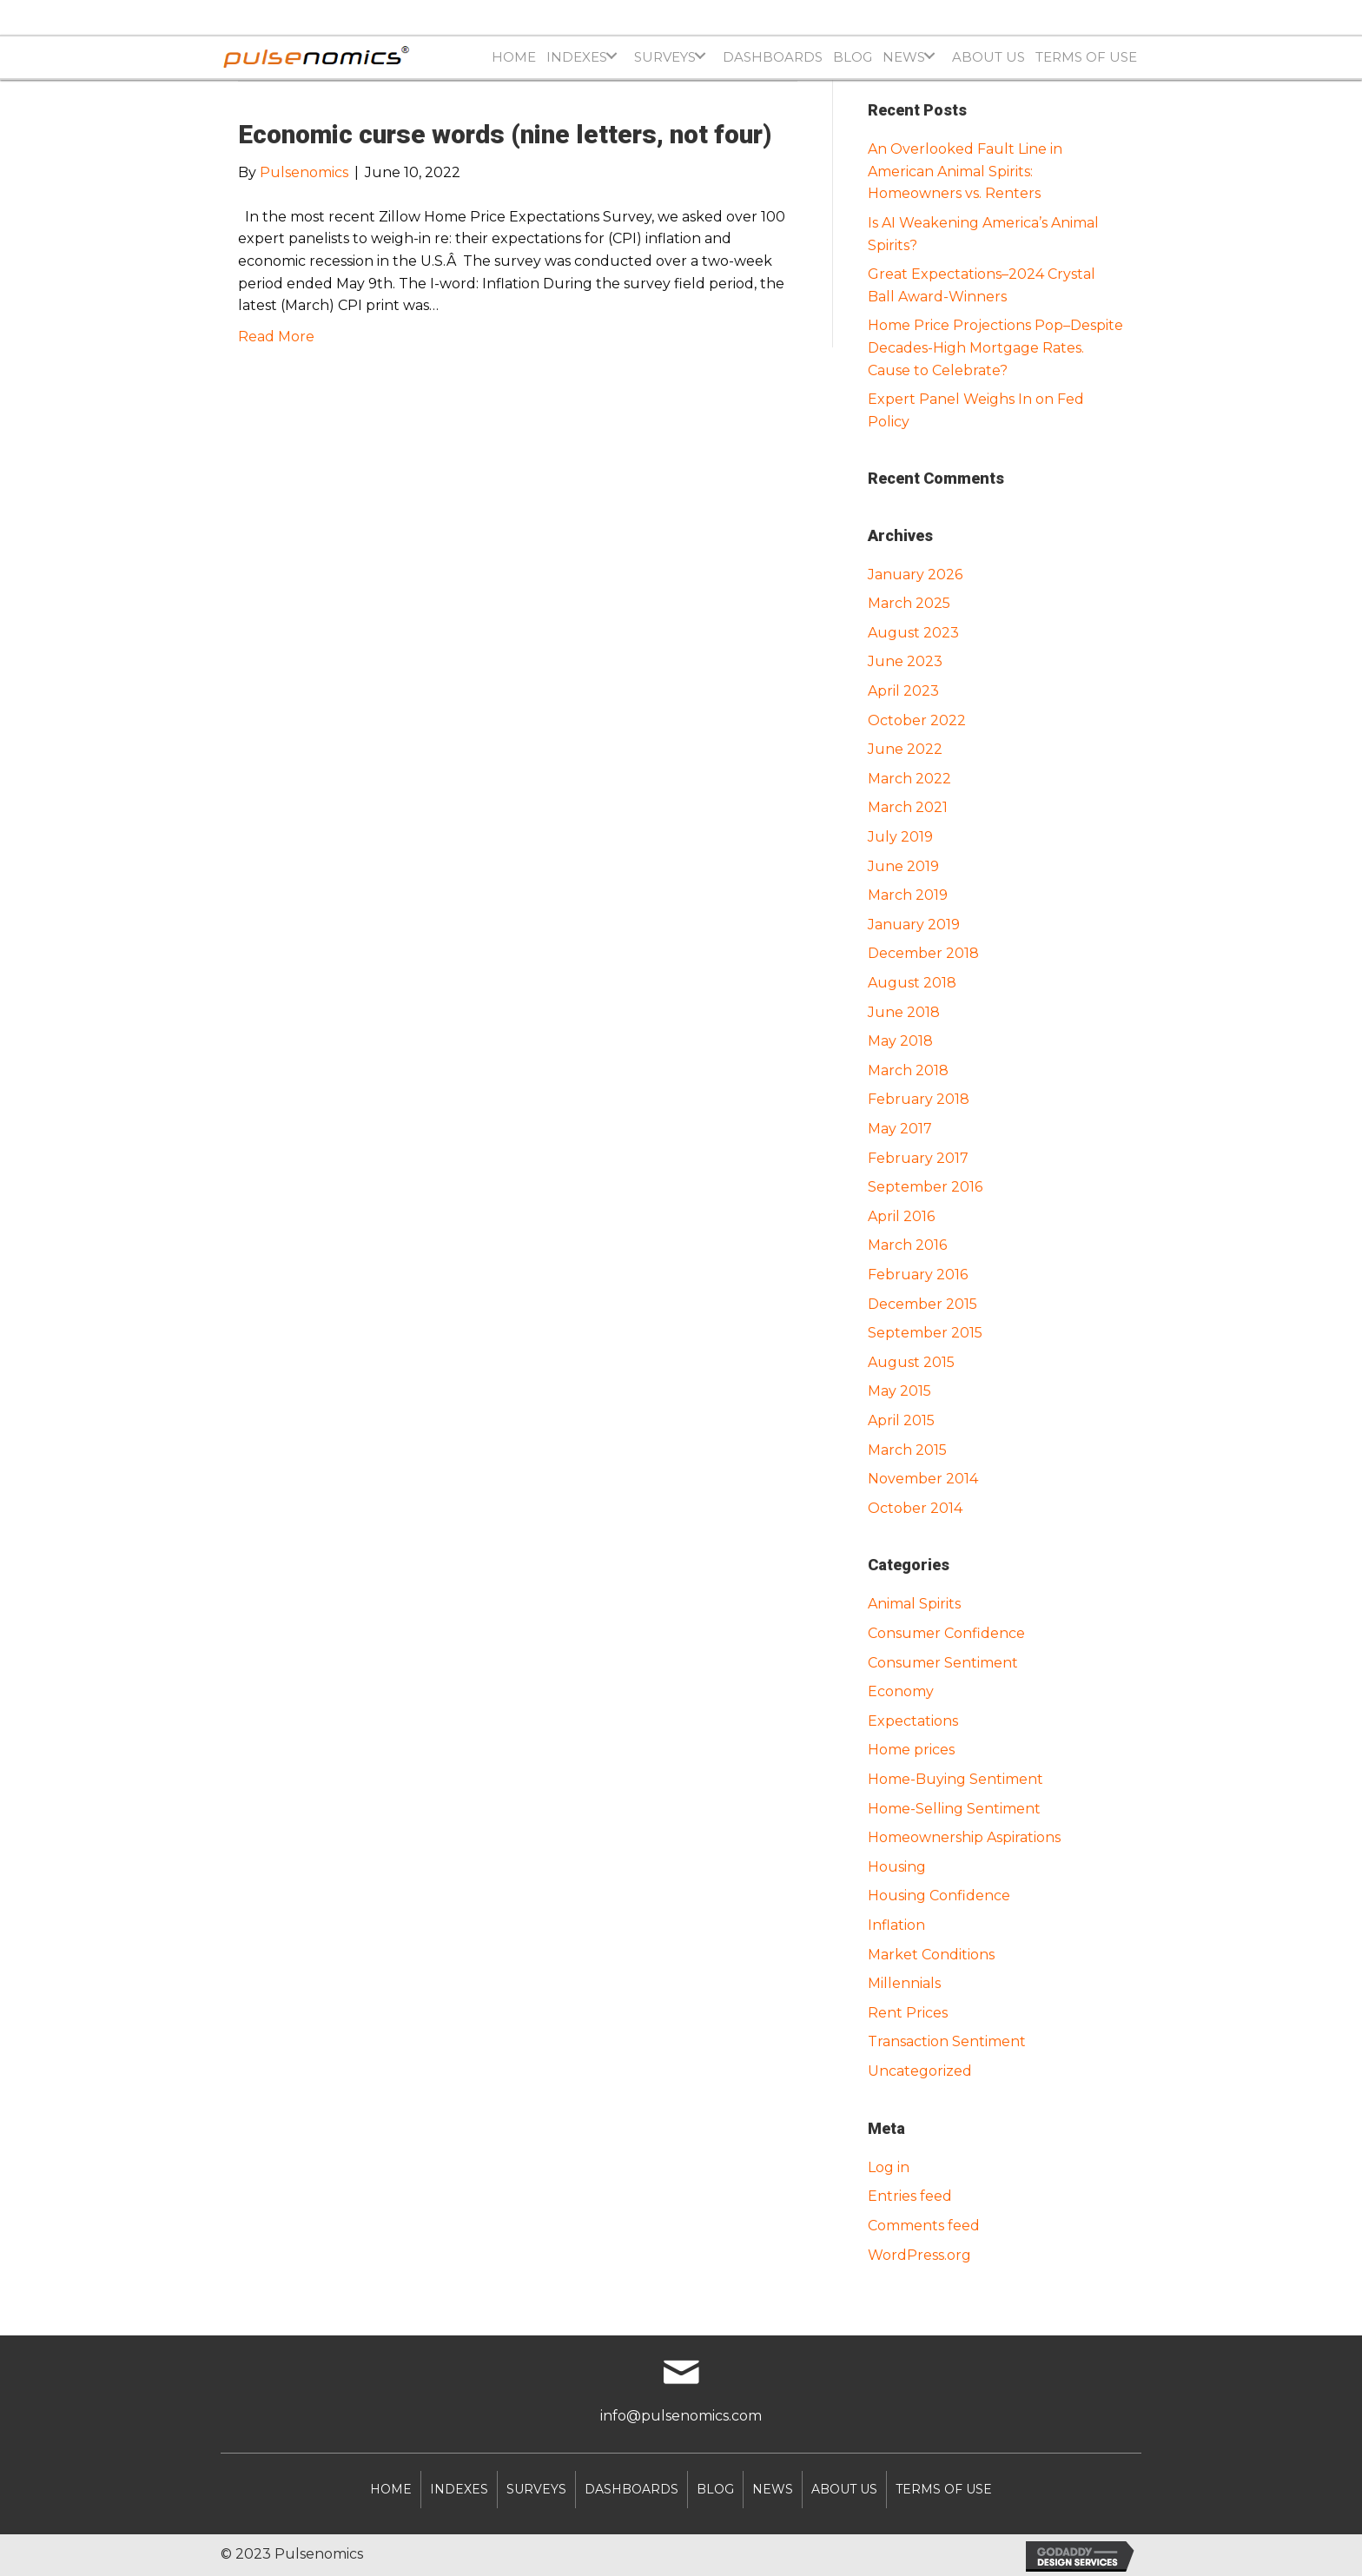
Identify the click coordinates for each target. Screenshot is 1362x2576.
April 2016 (901, 1216)
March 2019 (908, 895)
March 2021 (908, 807)
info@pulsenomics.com (681, 2416)
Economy (901, 1691)
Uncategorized (920, 2071)
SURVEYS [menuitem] (536, 2489)
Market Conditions (931, 1954)
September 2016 (925, 1187)
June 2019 (903, 866)
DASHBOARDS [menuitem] (631, 2489)
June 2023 (905, 661)
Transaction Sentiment (947, 2041)
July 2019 (900, 837)
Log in (888, 2167)
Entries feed (910, 2196)
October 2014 (915, 1508)
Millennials (904, 1983)
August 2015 (911, 1362)
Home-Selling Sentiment (954, 1808)
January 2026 (915, 574)
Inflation (896, 1925)
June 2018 (904, 1012)
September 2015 (925, 1332)
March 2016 (907, 1245)
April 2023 (903, 691)
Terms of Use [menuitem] (944, 2489)
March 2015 (907, 1450)
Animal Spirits (914, 1603)
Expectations (913, 1721)
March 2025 (909, 603)
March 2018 (908, 1070)
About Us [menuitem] (844, 2489)
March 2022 (909, 778)
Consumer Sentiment (943, 1663)
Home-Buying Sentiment (955, 1779)
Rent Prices (908, 2013)
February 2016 (918, 1274)
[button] (611, 56)
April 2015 (901, 1420)
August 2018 (912, 982)
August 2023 (913, 632)
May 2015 (899, 1391)
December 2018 (923, 953)
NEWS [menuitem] (772, 2489)
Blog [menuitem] (715, 2489)
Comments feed (924, 2225)
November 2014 (923, 1478)
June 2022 (905, 749)
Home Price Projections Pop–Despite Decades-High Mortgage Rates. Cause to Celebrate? (995, 347)
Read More (276, 336)
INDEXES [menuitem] (459, 2489)
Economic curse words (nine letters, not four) (504, 134)
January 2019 (914, 924)
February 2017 (918, 1158)
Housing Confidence (939, 1895)
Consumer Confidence (946, 1633)
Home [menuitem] (391, 2489)
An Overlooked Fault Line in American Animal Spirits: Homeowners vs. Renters (965, 171)
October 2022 (917, 720)
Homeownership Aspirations (964, 1837)
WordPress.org (919, 2255)
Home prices (911, 1749)
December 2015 (922, 1304)
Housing (897, 1867)
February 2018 (918, 1099)
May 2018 (900, 1041)
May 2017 (900, 1128)
